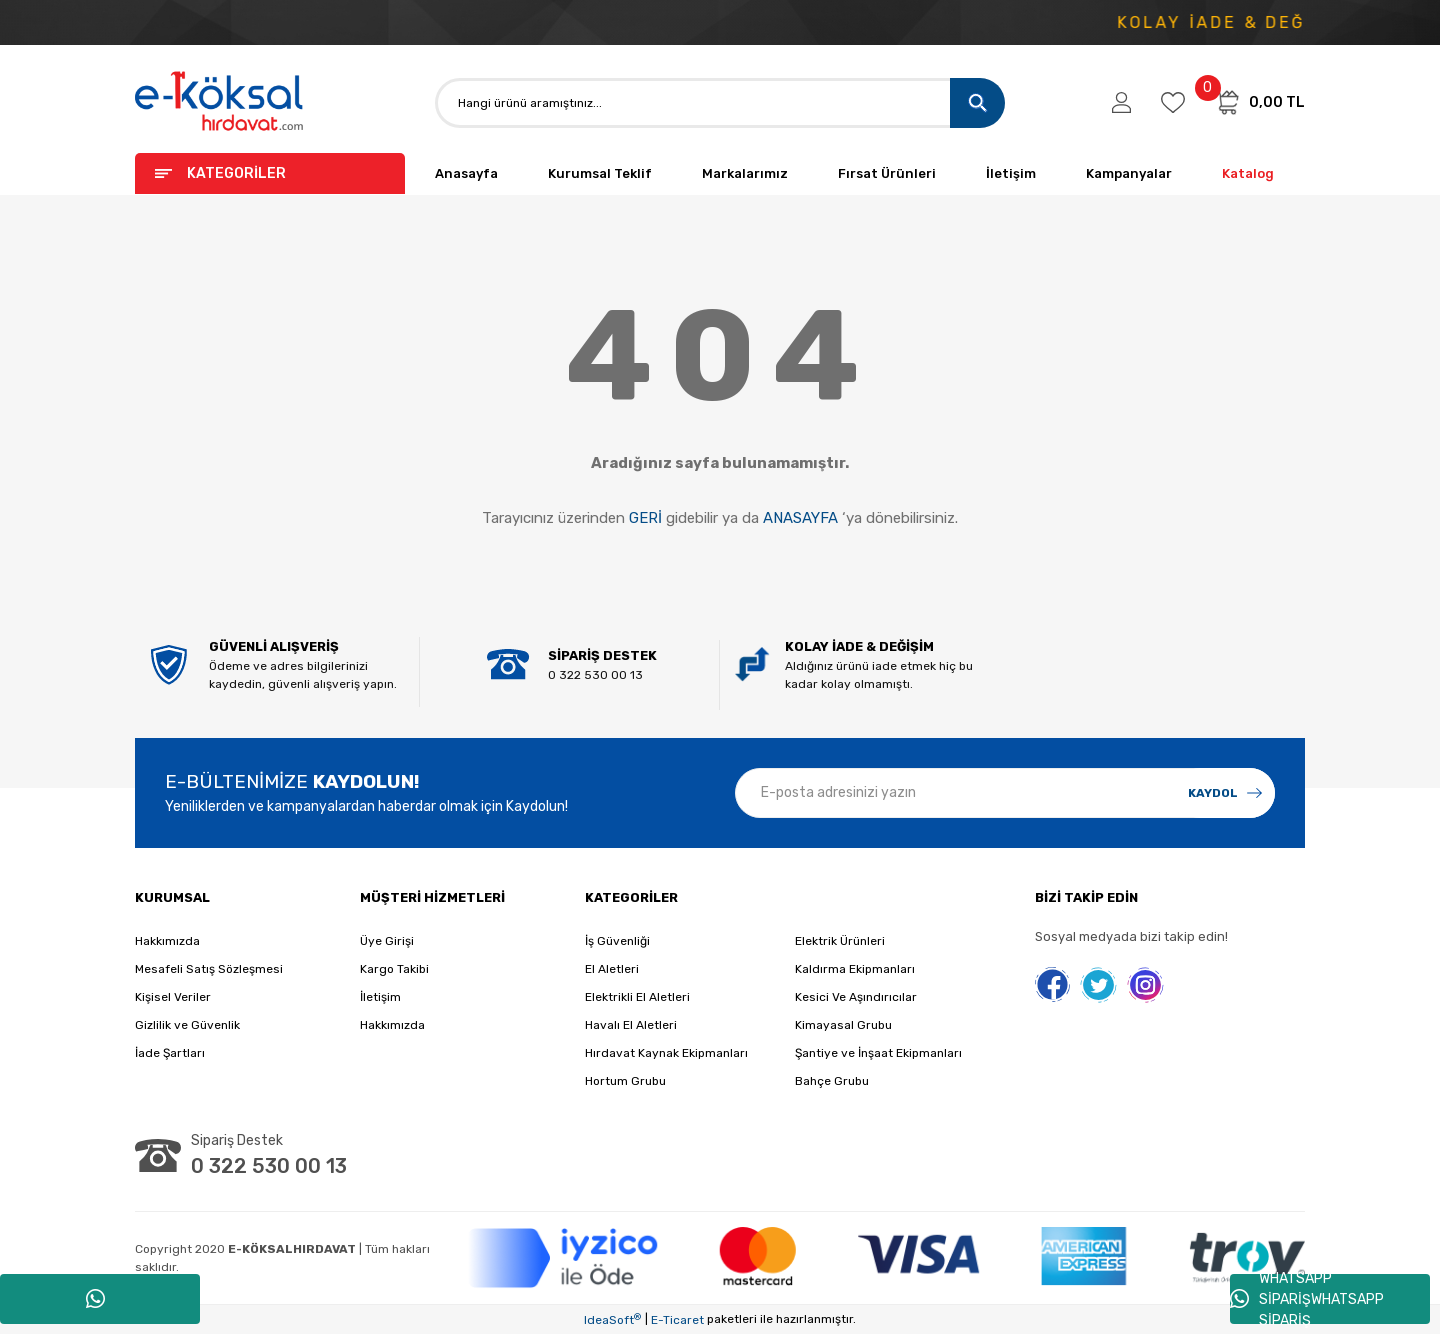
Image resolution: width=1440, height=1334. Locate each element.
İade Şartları (170, 1053)
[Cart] (1260, 102)
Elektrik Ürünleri (840, 941)
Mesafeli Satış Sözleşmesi (209, 969)
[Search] (720, 103)
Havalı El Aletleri (631, 1025)
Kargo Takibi (394, 969)
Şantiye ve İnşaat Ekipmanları (878, 1053)
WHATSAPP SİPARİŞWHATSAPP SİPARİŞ (1307, 1299)
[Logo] (220, 102)
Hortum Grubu (625, 1081)
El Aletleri (612, 969)
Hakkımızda (167, 941)
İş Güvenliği (617, 941)
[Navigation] (270, 173)
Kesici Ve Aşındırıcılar (856, 997)
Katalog (1248, 173)
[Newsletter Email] (1005, 793)
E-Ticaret (677, 1320)
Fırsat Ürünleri (887, 173)
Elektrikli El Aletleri (637, 997)
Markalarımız (745, 173)
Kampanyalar (1129, 173)
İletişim (1011, 173)
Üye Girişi (387, 941)
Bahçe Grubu (832, 1081)
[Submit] (1225, 793)
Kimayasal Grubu (843, 1025)
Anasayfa (466, 173)
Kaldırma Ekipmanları (855, 969)
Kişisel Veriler (173, 997)
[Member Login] (1121, 103)
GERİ (645, 518)
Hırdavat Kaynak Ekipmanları (666, 1053)
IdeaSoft (612, 1320)
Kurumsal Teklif (600, 173)
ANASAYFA (800, 518)
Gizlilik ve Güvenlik (187, 1025)
